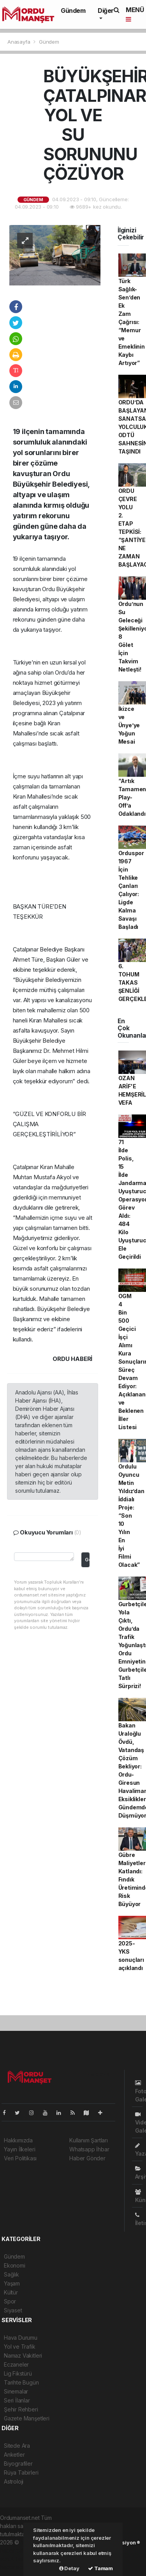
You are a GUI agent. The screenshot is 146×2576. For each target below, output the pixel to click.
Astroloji (13, 2481)
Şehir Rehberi (21, 2409)
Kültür (11, 2292)
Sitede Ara (17, 2445)
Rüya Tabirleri (21, 2472)
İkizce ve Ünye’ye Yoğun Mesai (129, 725)
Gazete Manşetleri (26, 2418)
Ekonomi (14, 2265)
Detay (69, 2568)
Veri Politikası (20, 2158)
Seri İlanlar (17, 2400)
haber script (15, 2567)
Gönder (87, 1560)
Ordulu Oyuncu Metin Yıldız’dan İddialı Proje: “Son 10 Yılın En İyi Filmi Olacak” (131, 1515)
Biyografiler (18, 2463)
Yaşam (12, 2283)
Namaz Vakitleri (23, 2355)
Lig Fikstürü (18, 2373)
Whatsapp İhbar (89, 2149)
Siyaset (13, 2310)
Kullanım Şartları (88, 2140)
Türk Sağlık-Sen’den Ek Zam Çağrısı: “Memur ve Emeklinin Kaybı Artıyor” (131, 322)
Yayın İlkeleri (19, 2149)
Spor (10, 2301)
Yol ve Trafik (19, 2346)
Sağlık (11, 2274)
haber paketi (16, 2550)
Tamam (100, 2568)
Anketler (14, 2454)
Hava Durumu (20, 2337)
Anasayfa (19, 42)
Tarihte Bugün (21, 2382)
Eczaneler (16, 2364)
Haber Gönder (87, 2158)
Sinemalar (16, 2391)
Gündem (73, 10)
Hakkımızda (18, 2140)
